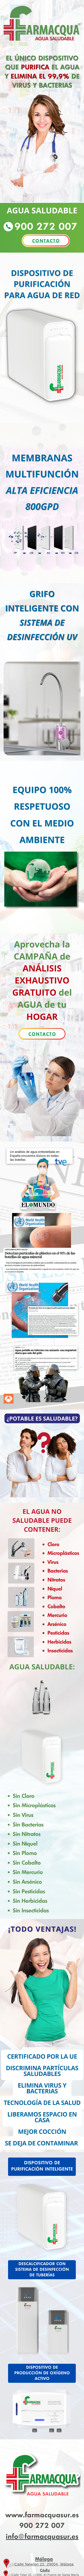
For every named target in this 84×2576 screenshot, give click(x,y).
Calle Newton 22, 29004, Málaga (44, 2564)
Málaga (44, 2559)
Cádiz (45, 2570)
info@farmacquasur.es (42, 2536)
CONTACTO (46, 240)
